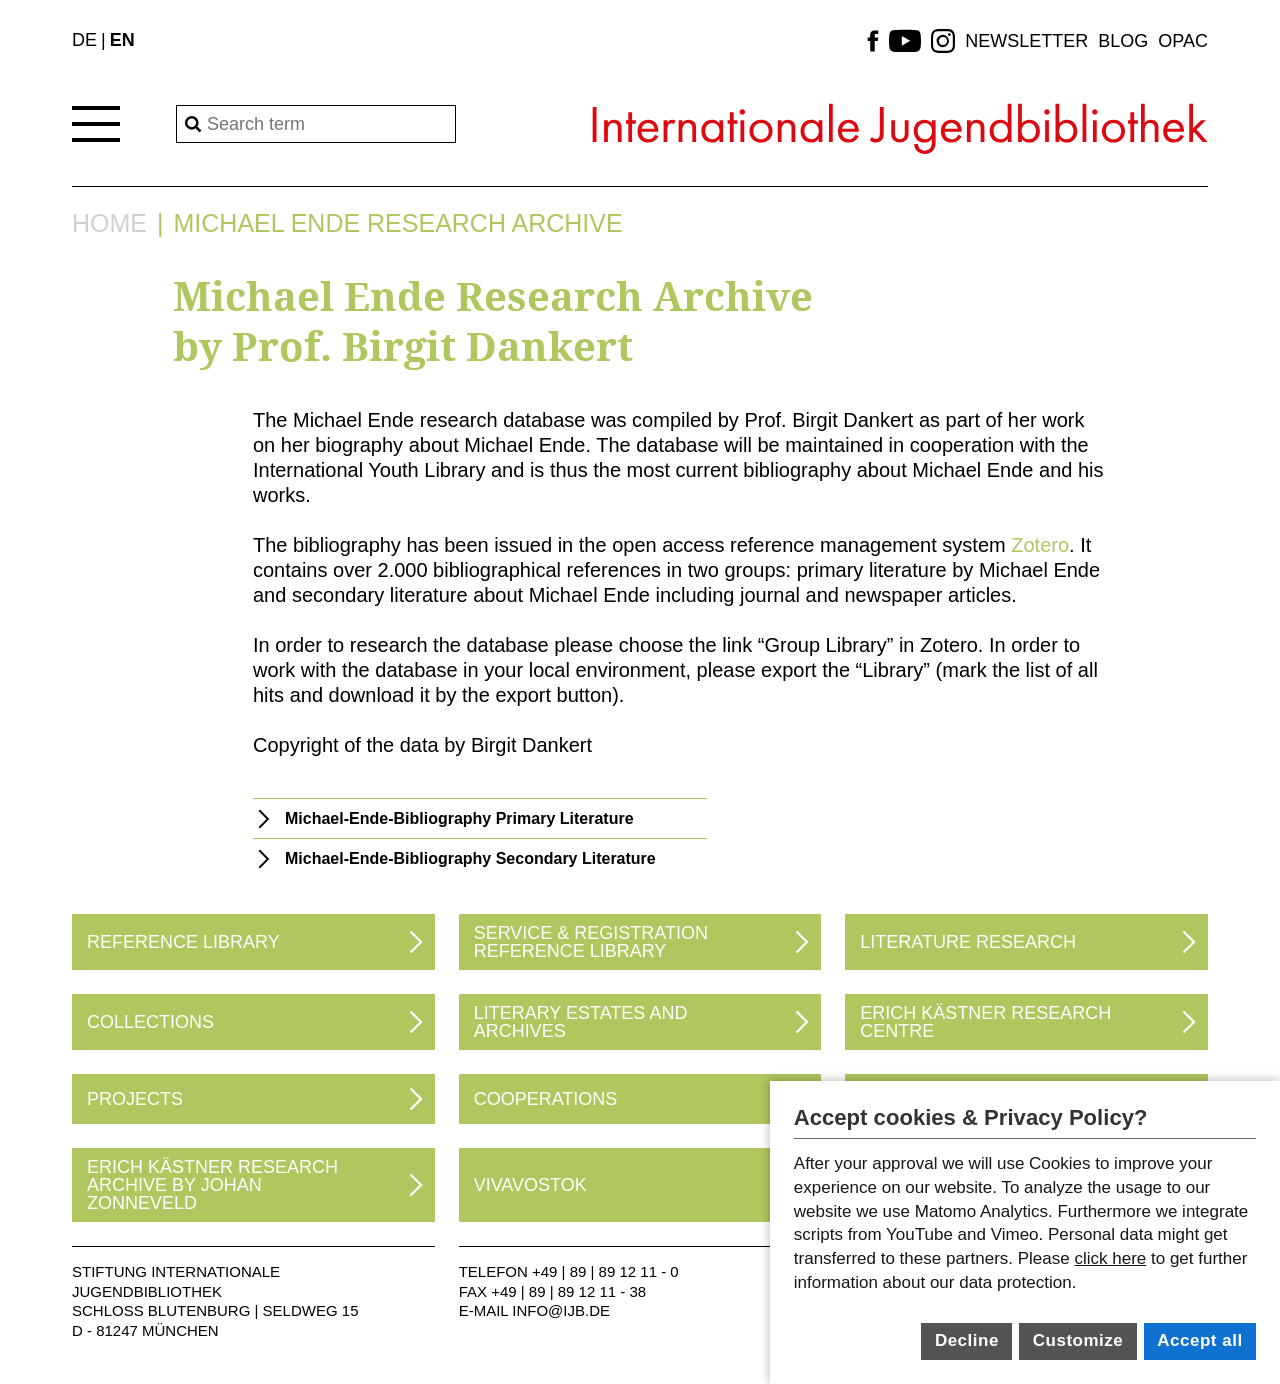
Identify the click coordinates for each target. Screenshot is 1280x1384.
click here (1110, 1258)
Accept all (1199, 1340)
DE (84, 40)
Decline (967, 1340)
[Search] (316, 124)
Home (109, 223)
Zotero (1040, 545)
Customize (1078, 1340)
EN (122, 40)
